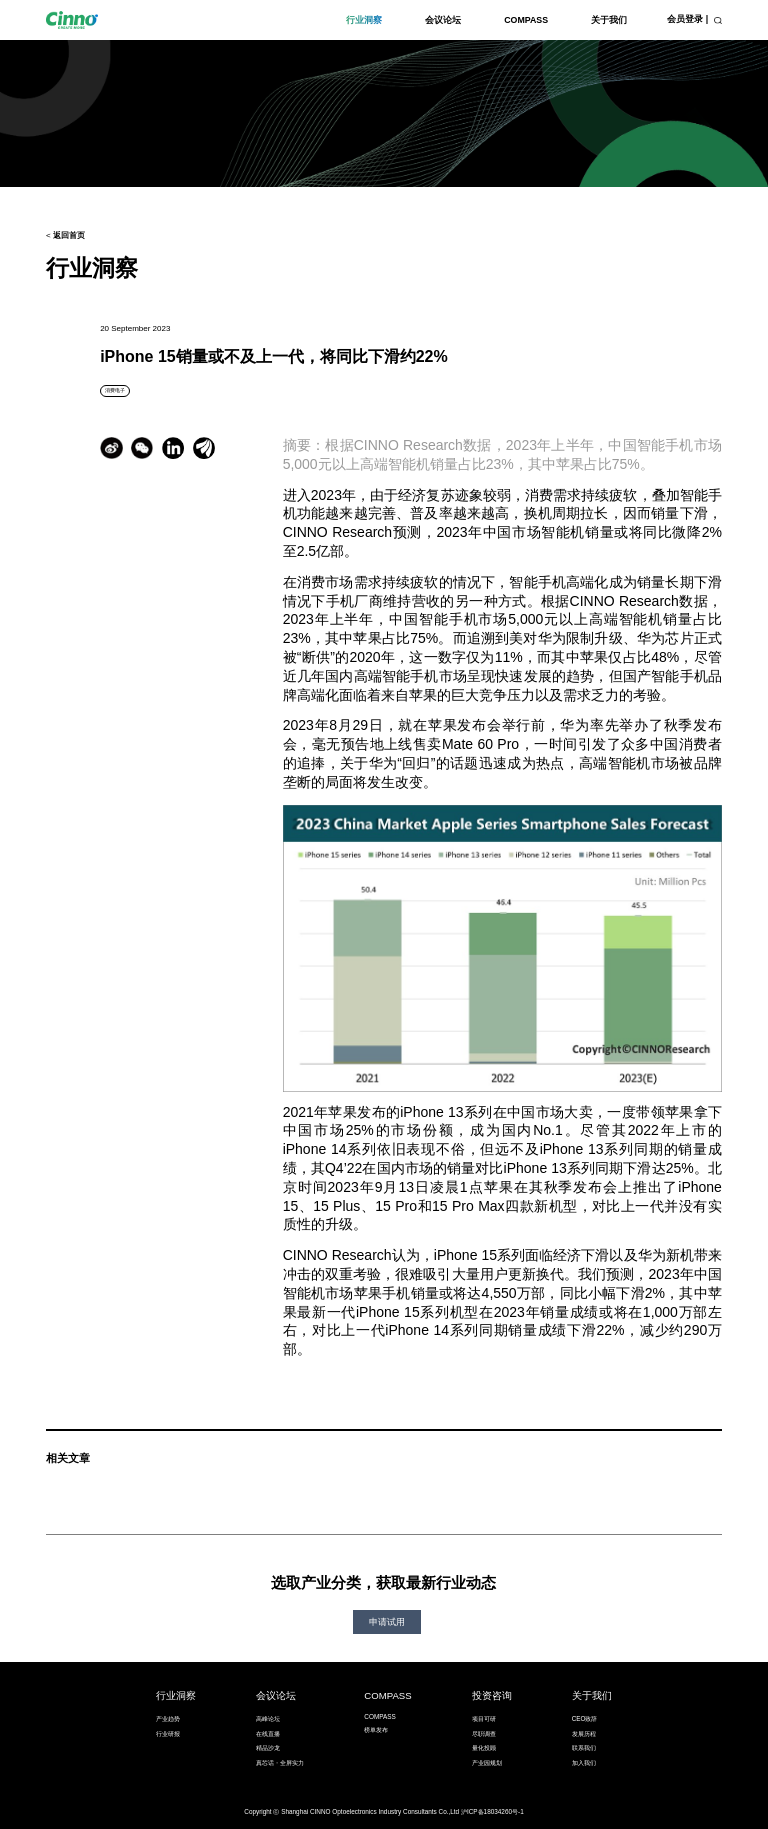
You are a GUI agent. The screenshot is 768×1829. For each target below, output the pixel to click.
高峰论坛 (268, 1718)
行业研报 (168, 1733)
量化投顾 (484, 1747)
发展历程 (584, 1733)
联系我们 (584, 1747)
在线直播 (268, 1733)
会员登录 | (687, 19)
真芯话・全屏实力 (280, 1762)
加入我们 (584, 1762)
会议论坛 (443, 20)
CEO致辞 (585, 1718)
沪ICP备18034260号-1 (492, 1811)
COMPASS (526, 20)
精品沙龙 (268, 1747)
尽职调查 (484, 1733)
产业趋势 (168, 1718)
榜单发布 (376, 1729)
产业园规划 (487, 1762)
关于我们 (609, 20)
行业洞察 (364, 20)
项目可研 (484, 1718)
